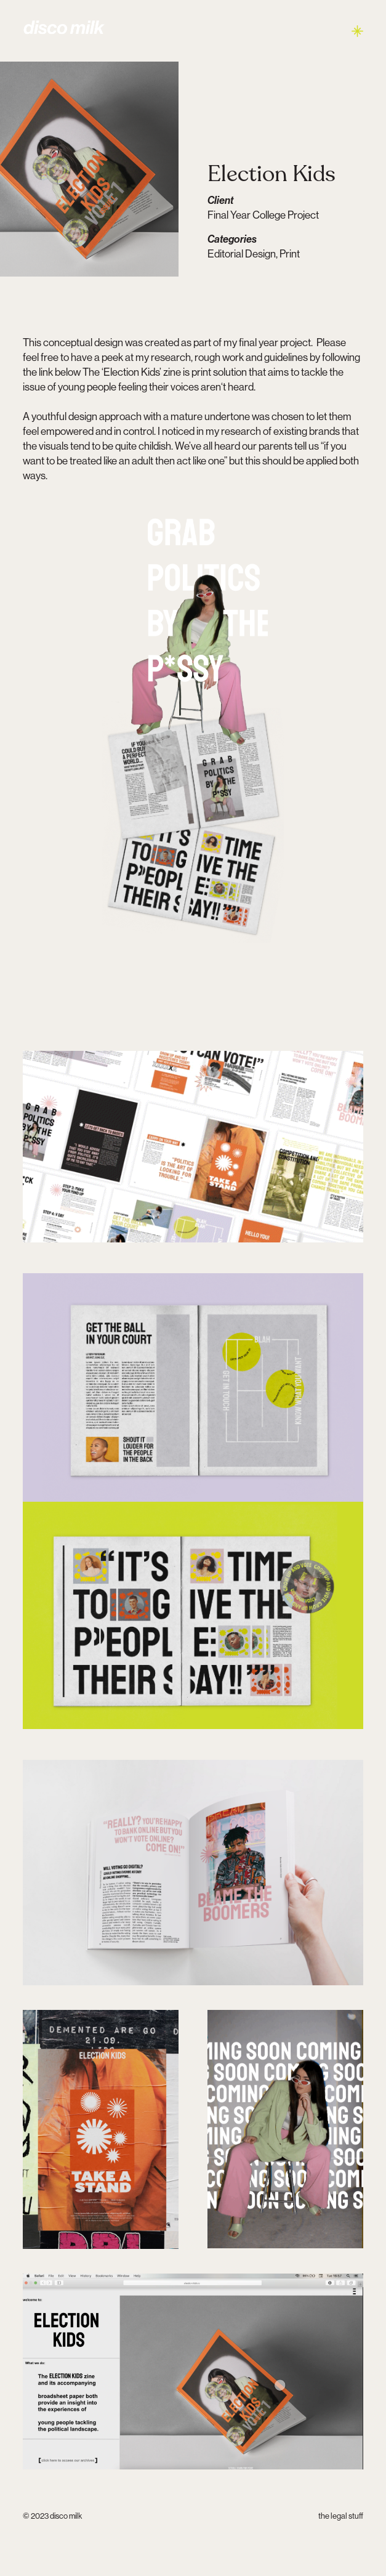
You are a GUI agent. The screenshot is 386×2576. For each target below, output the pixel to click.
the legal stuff (340, 2516)
